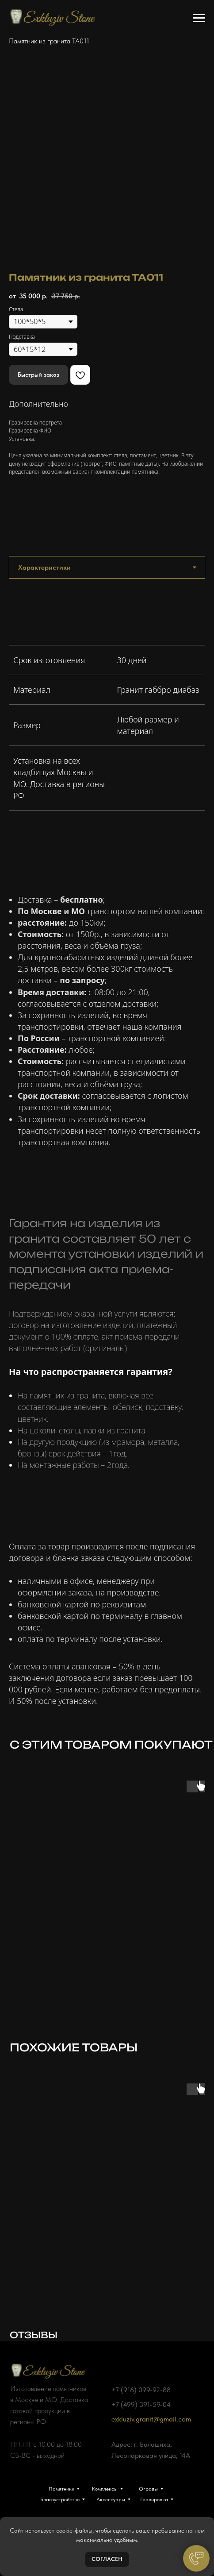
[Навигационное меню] (199, 18)
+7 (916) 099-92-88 (141, 2390)
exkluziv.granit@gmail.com (151, 2419)
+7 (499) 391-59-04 (141, 2404)
